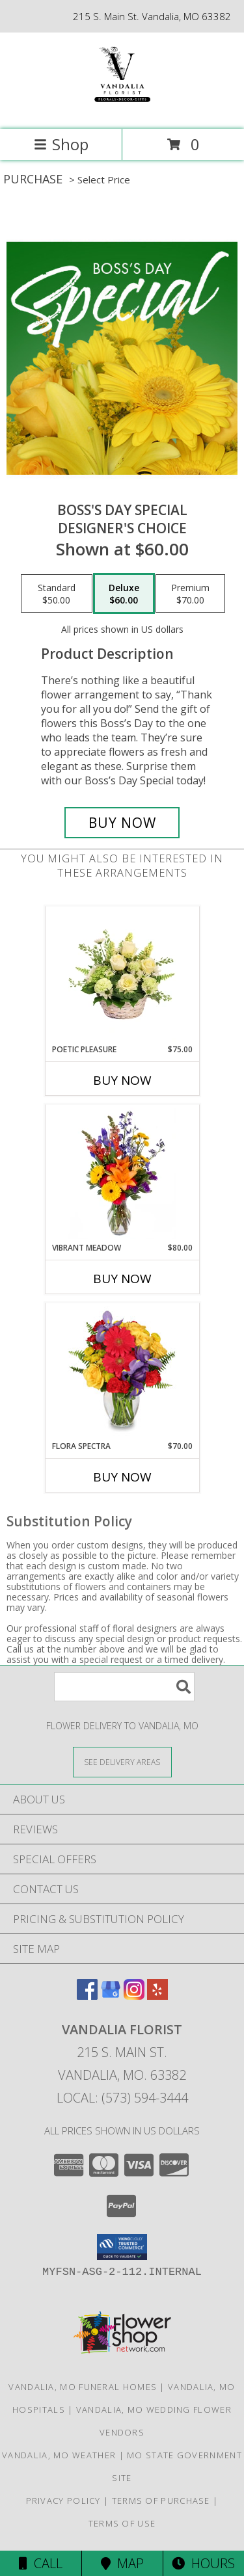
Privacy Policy (63, 2500)
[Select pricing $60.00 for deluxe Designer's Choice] (124, 594)
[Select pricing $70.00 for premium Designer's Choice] (190, 594)
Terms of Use (122, 2523)
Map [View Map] (122, 2563)
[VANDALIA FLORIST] (121, 110)
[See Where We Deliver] (122, 1761)
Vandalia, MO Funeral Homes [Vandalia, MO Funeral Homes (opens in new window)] (82, 2387)
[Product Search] (124, 1686)
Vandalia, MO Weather (59, 2455)
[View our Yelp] (157, 1995)
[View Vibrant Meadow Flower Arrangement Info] (122, 1173)
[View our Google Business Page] (110, 1995)
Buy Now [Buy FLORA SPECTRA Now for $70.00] (122, 1476)
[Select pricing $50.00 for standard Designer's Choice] (56, 594)
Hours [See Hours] (203, 2563)
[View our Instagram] (134, 1995)
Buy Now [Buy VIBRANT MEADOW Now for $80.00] (122, 1278)
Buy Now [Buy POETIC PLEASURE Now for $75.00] (122, 1080)
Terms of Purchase (161, 2500)
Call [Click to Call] (40, 2563)
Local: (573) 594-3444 (122, 2097)
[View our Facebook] (87, 1995)
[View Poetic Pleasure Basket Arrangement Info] (122, 975)
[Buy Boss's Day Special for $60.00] (122, 822)
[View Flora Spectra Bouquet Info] (122, 1371)
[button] (122, 2247)
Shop (61, 144)
